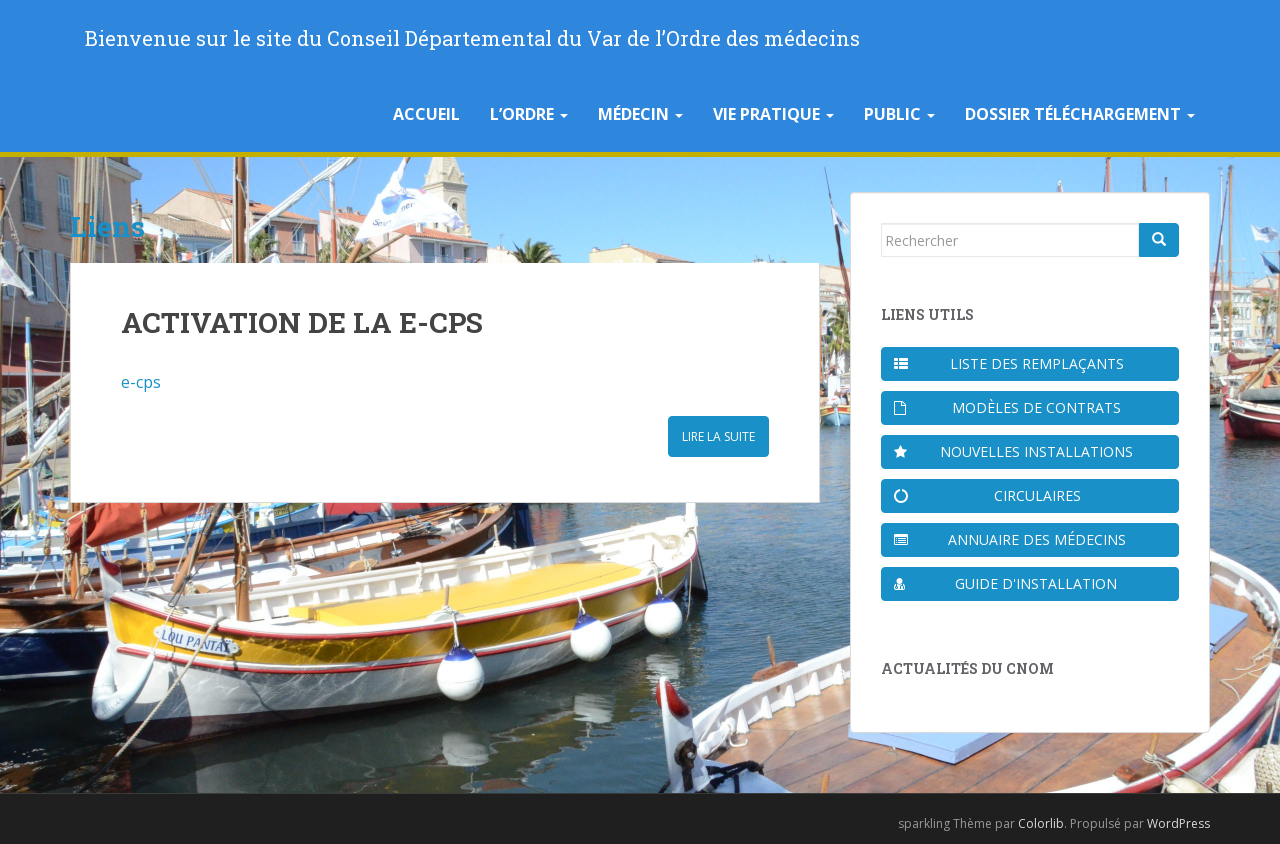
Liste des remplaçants (1009, 363)
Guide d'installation (1005, 583)
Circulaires (987, 495)
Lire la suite (718, 436)
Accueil (426, 114)
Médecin (640, 114)
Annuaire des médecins (1010, 539)
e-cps (141, 382)
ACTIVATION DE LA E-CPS (302, 322)
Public (899, 114)
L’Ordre (529, 114)
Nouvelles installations (1013, 451)
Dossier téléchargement (1080, 114)
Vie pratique (773, 114)
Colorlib (1041, 823)
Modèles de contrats (1007, 407)
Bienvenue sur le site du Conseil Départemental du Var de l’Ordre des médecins (472, 38)
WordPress (1178, 823)
